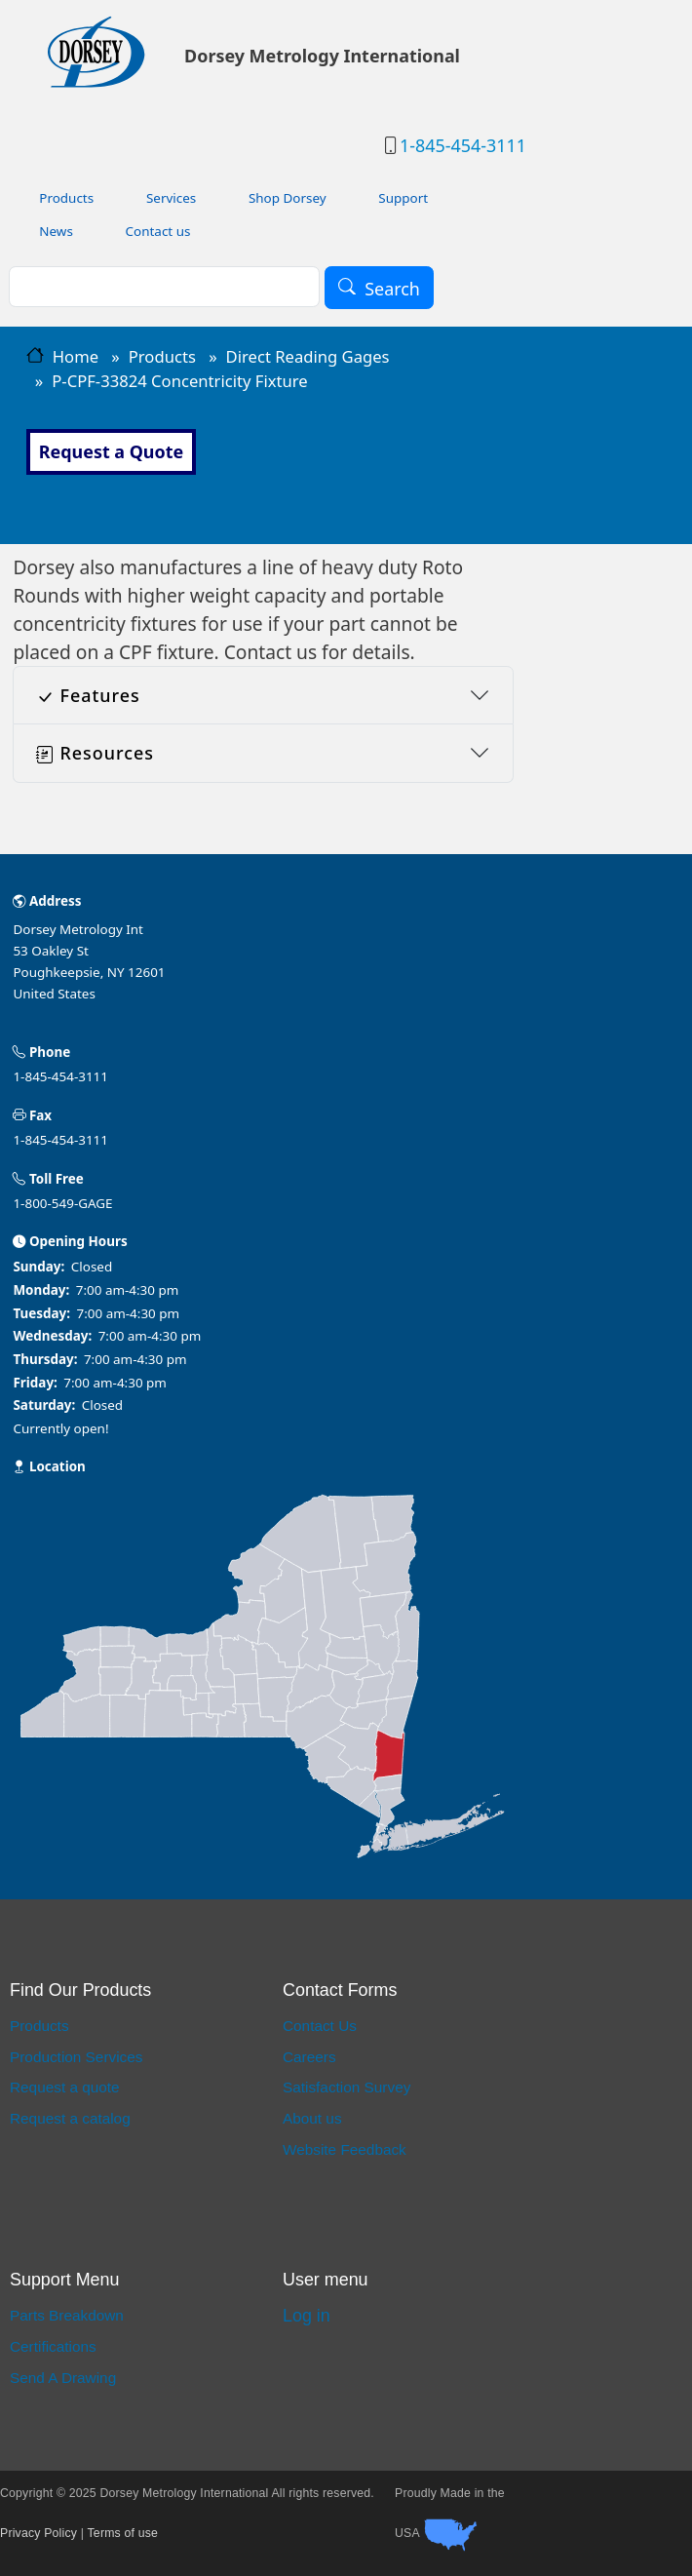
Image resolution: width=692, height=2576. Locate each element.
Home (75, 356)
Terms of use (123, 2533)
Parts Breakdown (67, 2315)
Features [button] (88, 695)
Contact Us (320, 2025)
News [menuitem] (56, 231)
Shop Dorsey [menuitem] (288, 198)
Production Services (76, 2057)
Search (392, 287)
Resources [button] (95, 752)
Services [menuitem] (171, 198)
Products (162, 356)
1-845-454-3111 (463, 145)
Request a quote (65, 2087)
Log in (306, 2315)
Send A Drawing (63, 2377)
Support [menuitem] (403, 198)
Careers (309, 2057)
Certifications (53, 2346)
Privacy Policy (38, 2533)
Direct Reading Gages (308, 356)
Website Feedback (344, 2149)
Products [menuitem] (66, 198)
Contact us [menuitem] (158, 231)
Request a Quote (111, 451)
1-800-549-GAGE (62, 1203)
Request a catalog (70, 2118)
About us (312, 2118)
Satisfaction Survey (346, 2087)
